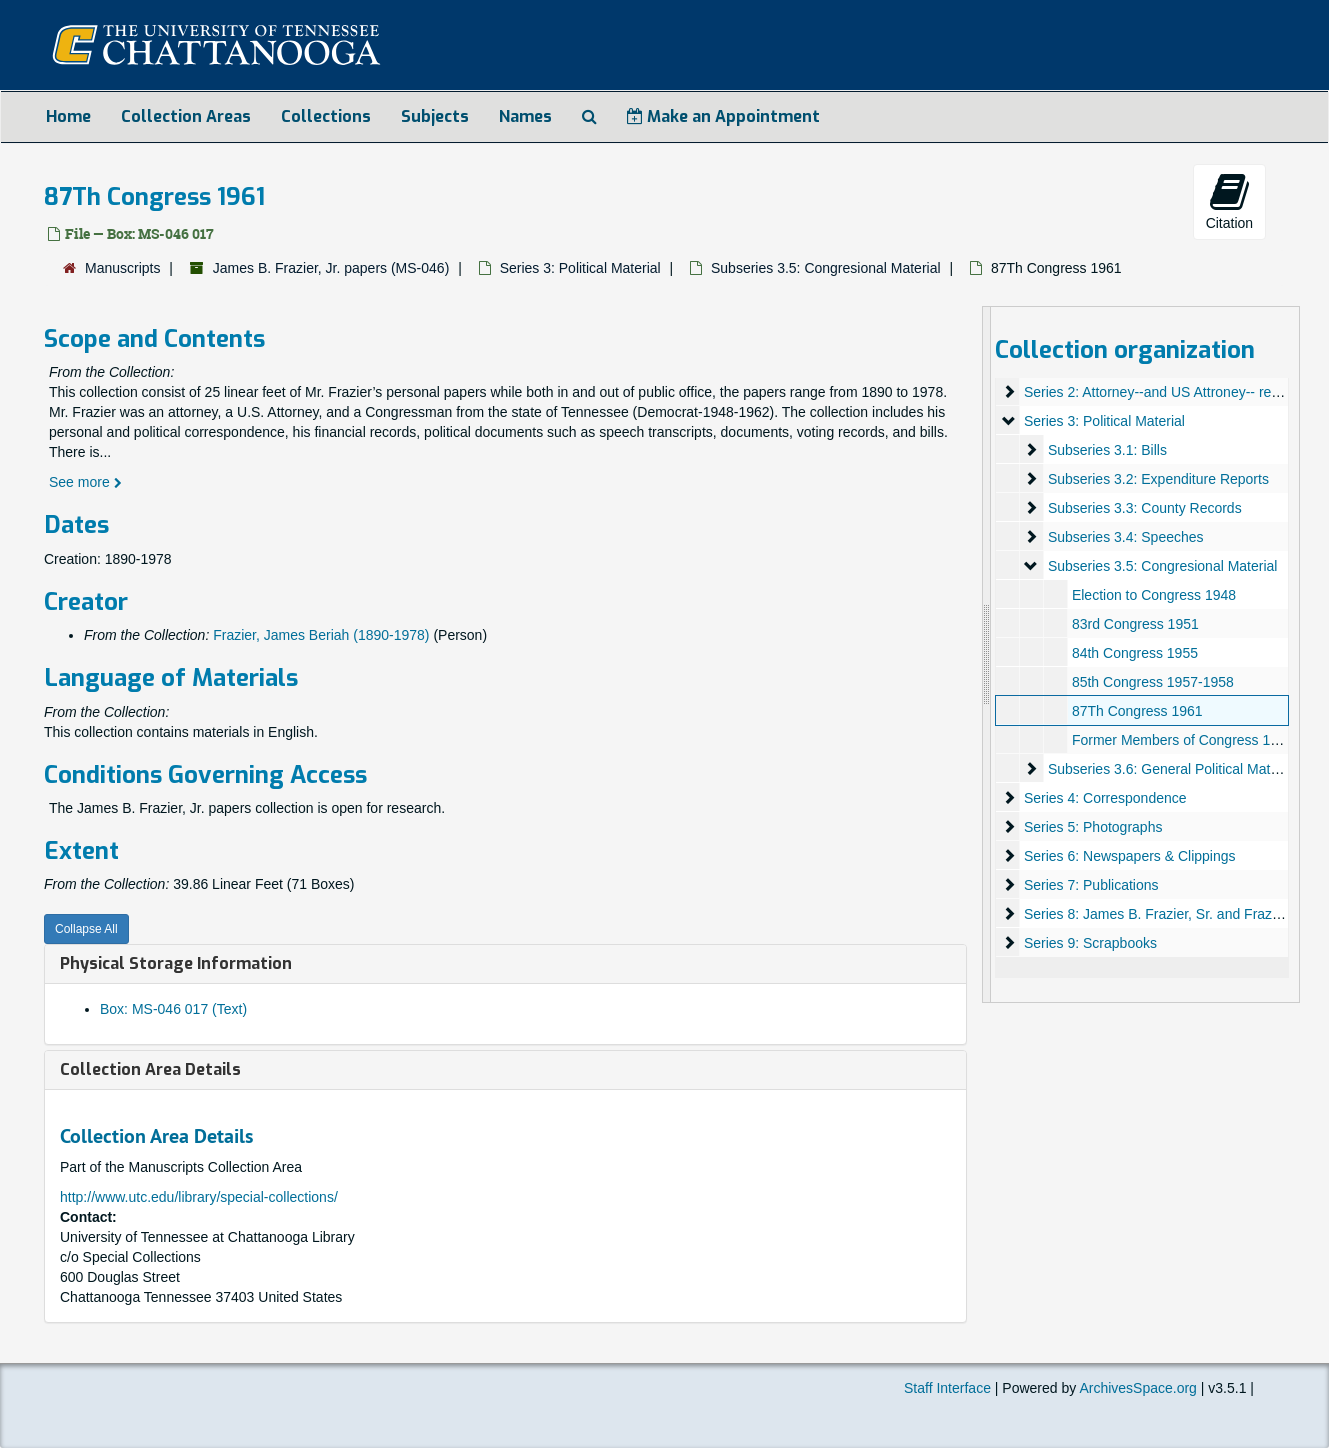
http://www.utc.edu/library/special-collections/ (199, 1197)
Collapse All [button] (86, 929)
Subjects (435, 116)
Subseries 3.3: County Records (1145, 508)
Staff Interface (947, 1388)
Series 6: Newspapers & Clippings (1130, 856)
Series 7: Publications (1091, 885)
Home (68, 116)
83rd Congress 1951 (1135, 624)
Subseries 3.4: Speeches (1126, 537)
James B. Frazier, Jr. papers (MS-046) (331, 268)
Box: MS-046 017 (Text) (173, 1009)
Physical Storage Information (176, 963)
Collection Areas (186, 116)
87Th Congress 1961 (1137, 711)
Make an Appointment (723, 116)
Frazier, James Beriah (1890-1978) (321, 635)
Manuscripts (122, 268)
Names (525, 116)
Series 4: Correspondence (1105, 798)
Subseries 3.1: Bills (1107, 450)
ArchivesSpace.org (1138, 1388)
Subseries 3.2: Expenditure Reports (1158, 479)
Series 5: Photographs (1093, 827)
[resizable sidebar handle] (987, 654)
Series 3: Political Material (580, 268)
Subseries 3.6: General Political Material (1172, 769)
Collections (326, 116)
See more (85, 482)
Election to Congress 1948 (1154, 595)
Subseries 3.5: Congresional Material (826, 268)
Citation (1229, 201)
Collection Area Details (150, 1069)
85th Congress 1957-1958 (1153, 682)
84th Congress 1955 (1135, 653)
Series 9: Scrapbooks (1090, 943)
